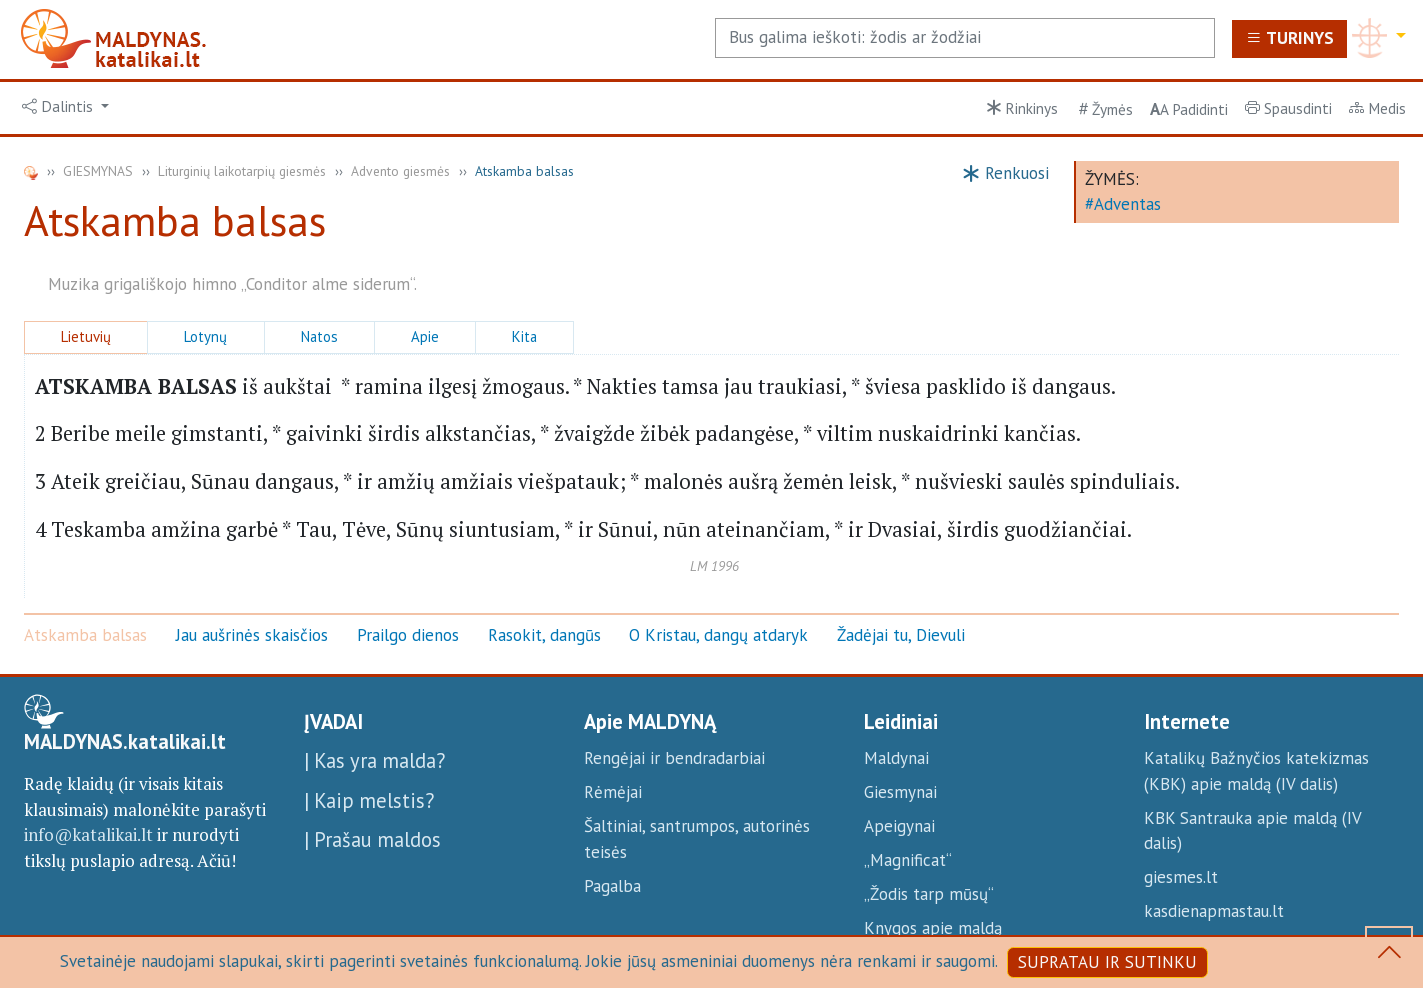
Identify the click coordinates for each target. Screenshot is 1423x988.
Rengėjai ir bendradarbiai (674, 758)
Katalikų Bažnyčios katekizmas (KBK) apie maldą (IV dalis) (1256, 771)
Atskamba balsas (85, 635)
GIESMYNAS (98, 171)
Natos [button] (319, 336)
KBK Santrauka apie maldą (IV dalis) (1252, 831)
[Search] (965, 38)
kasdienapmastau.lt (1214, 911)
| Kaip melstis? (369, 800)
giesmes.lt (1181, 877)
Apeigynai (899, 826)
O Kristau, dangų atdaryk (718, 635)
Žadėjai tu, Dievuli (901, 635)
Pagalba (612, 886)
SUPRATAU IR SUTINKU (1107, 962)
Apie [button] (425, 336)
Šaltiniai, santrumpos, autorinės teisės (697, 839)
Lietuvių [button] (86, 336)
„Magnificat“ (908, 860)
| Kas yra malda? (374, 760)
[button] (66, 107)
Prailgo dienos (408, 635)
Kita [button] (524, 336)
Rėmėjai (613, 792)
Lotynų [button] (205, 336)
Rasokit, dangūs (544, 635)
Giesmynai (900, 792)
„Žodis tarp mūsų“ (929, 894)
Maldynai (896, 758)
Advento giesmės (400, 171)
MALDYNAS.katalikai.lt (125, 742)
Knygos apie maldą (933, 928)
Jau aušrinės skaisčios (252, 635)
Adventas (1127, 204)
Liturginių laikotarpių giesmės (242, 171)
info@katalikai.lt (88, 834)
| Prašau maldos (372, 839)
